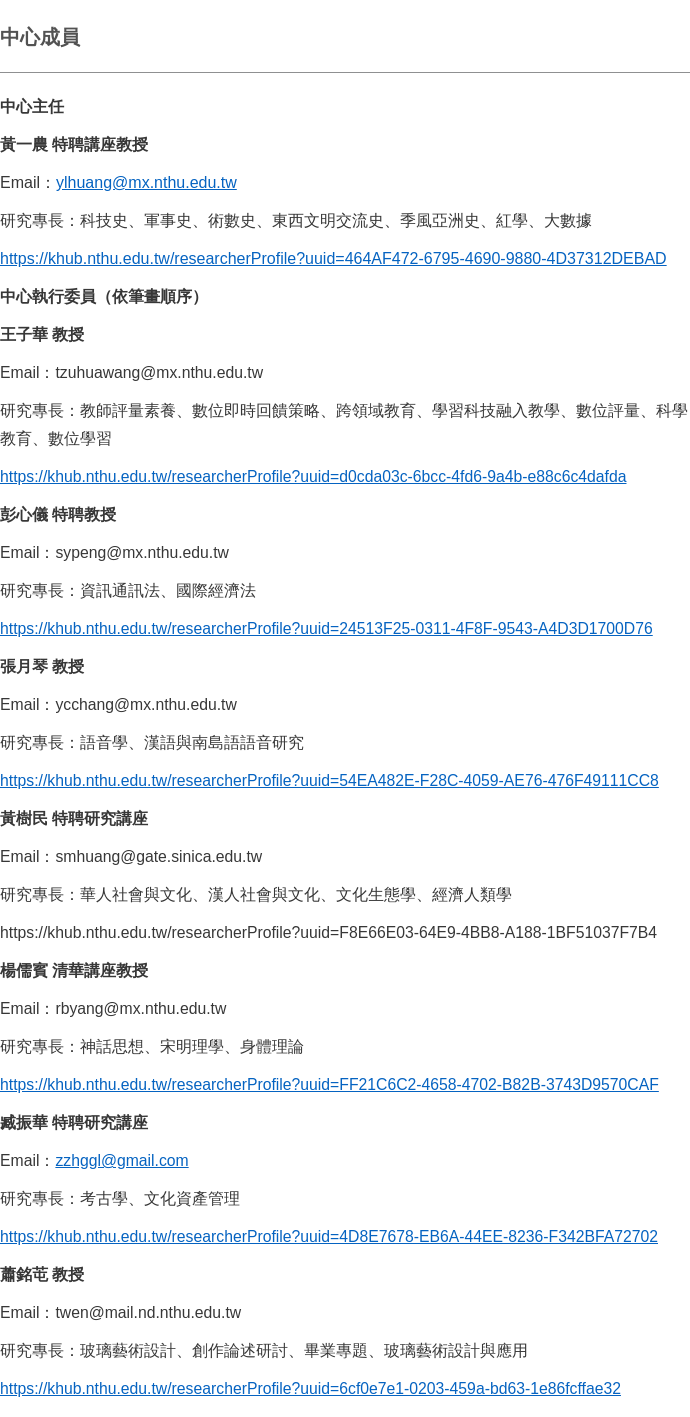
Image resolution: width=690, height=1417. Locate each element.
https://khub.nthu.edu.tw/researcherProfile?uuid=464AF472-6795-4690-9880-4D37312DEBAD (333, 258)
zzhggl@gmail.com (121, 1160)
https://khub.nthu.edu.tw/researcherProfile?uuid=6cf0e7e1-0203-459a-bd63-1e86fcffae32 (310, 1388)
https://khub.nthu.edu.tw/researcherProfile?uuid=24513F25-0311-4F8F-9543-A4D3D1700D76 (326, 628)
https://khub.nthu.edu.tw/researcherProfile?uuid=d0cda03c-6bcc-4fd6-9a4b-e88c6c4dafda (313, 476)
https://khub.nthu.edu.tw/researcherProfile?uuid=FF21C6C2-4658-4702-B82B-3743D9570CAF (329, 1084)
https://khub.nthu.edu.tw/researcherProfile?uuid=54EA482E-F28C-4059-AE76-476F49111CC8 (329, 780)
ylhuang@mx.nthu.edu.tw (146, 182)
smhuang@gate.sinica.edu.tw (158, 856)
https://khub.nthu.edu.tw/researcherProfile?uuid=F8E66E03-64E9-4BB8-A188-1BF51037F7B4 (328, 932)
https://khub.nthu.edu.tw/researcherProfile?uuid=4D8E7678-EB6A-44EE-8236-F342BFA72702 (329, 1236)
